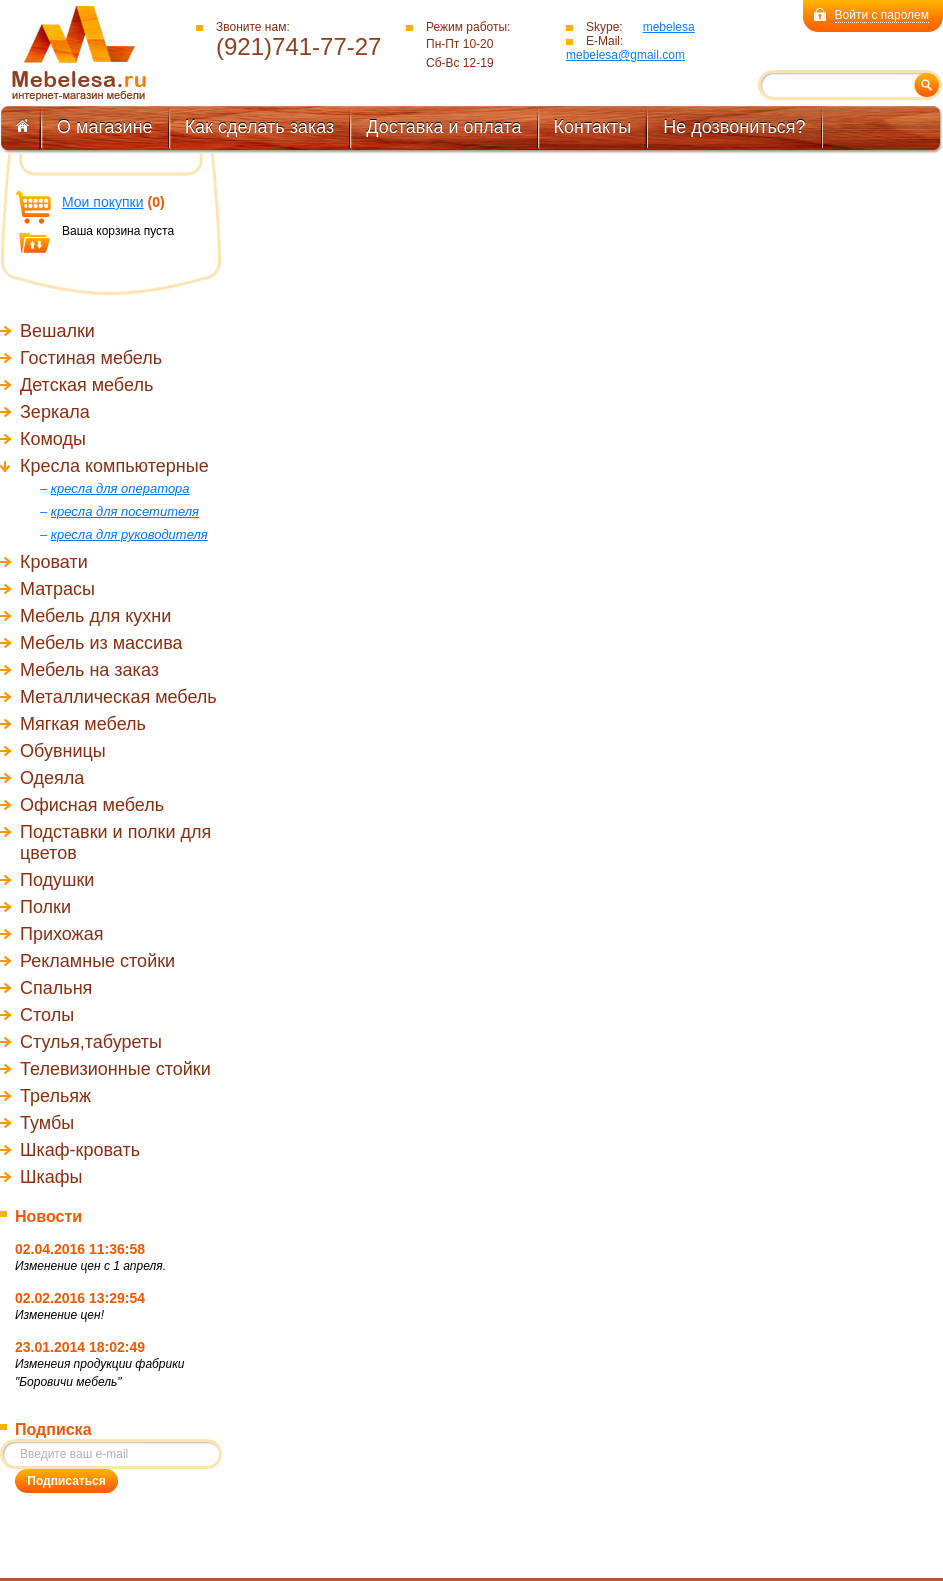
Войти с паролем (882, 15)
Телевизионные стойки (115, 1069)
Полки (45, 907)
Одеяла (52, 778)
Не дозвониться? (734, 127)
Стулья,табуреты (91, 1042)
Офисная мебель (92, 805)
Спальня (56, 988)
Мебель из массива (101, 643)
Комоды (53, 439)
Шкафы (51, 1177)
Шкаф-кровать (80, 1150)
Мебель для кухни (95, 616)
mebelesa (669, 27)
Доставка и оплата (443, 127)
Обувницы (63, 751)
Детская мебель (86, 385)
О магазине (105, 127)
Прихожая (61, 934)
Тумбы (47, 1123)
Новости (48, 1216)
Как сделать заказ (260, 127)
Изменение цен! (59, 1315)
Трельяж (55, 1096)
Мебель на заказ (89, 670)
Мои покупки (103, 202)
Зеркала (55, 412)
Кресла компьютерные (114, 466)
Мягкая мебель (83, 724)
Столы (47, 1015)
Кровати (54, 562)
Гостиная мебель (91, 358)
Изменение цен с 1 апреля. (90, 1266)
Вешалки (57, 331)
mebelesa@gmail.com (625, 55)
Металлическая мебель (118, 697)
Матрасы (57, 589)
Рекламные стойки (97, 961)
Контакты (593, 127)
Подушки (57, 880)
